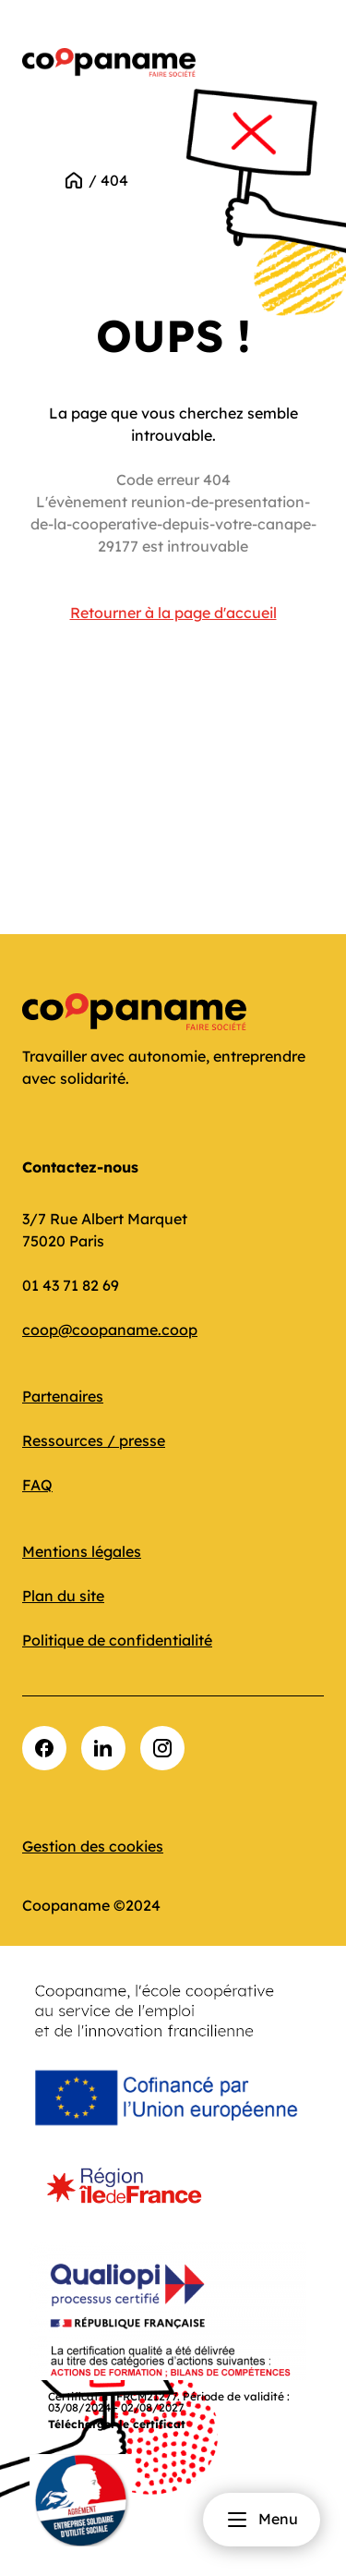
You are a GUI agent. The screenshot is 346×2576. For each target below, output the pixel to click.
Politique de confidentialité (117, 1640)
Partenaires (62, 1396)
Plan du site (63, 1595)
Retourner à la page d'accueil (173, 612)
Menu (261, 2520)
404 (114, 180)
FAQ (37, 1485)
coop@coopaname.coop (109, 1329)
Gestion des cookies (92, 1846)
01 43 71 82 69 (70, 1285)
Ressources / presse (93, 1440)
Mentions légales (81, 1551)
